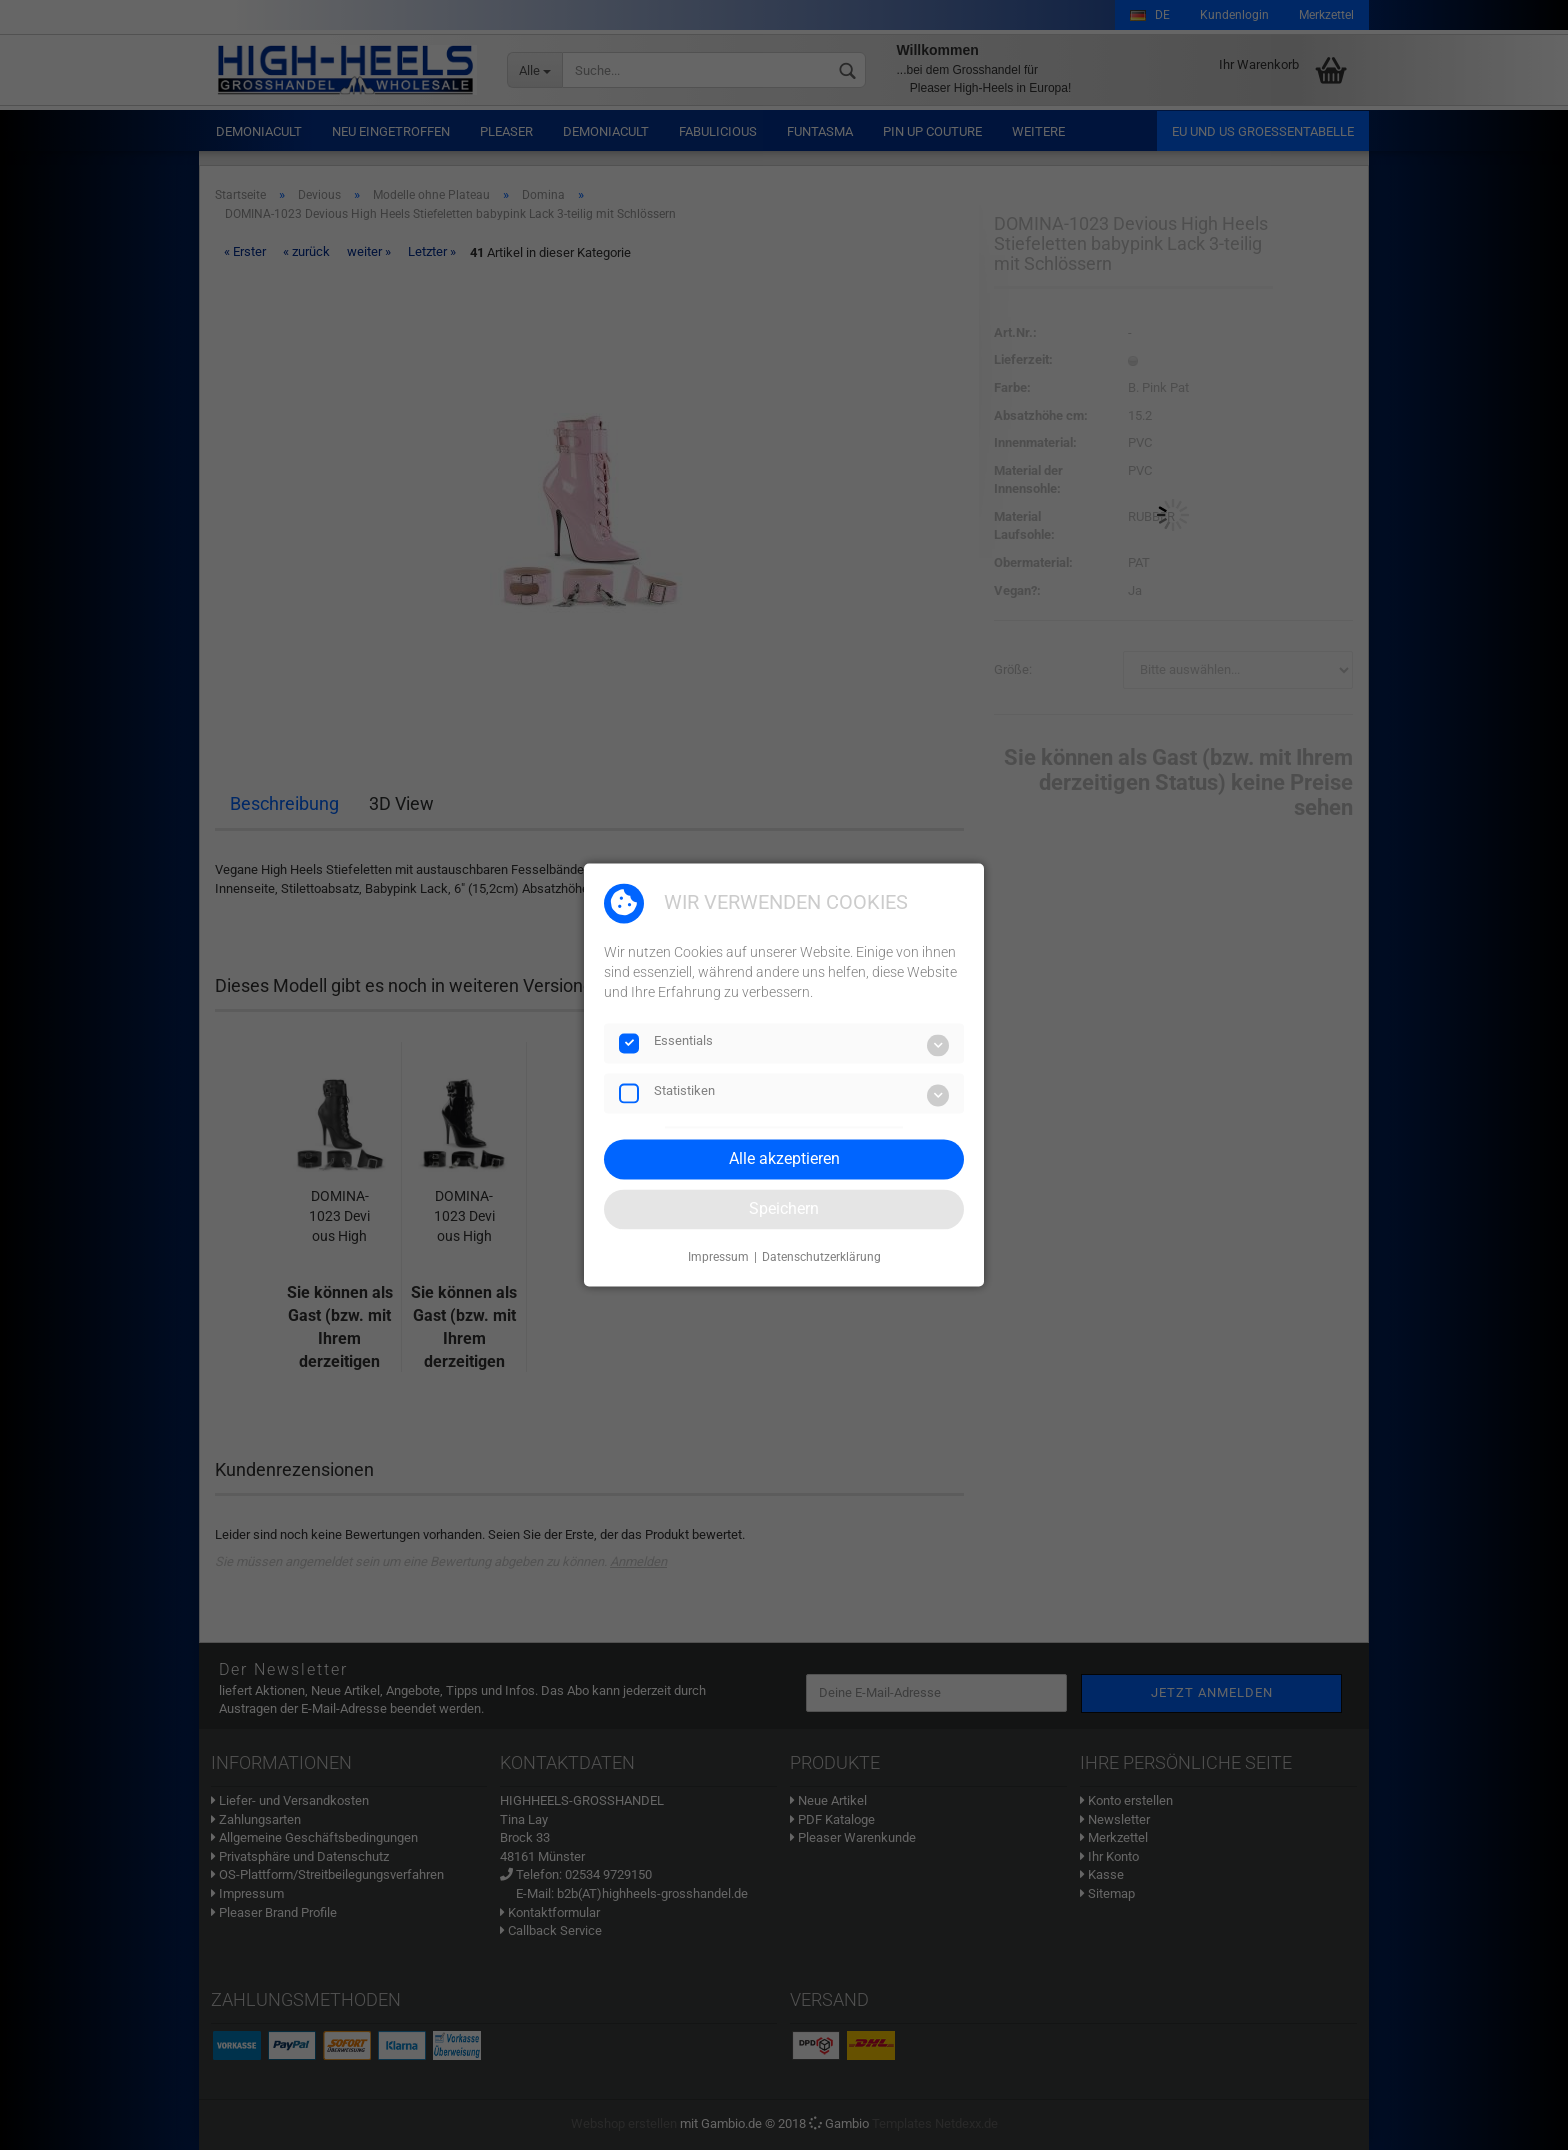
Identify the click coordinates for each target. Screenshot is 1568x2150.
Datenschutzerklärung (821, 1257)
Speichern (784, 1208)
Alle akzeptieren (784, 1158)
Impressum (718, 1257)
